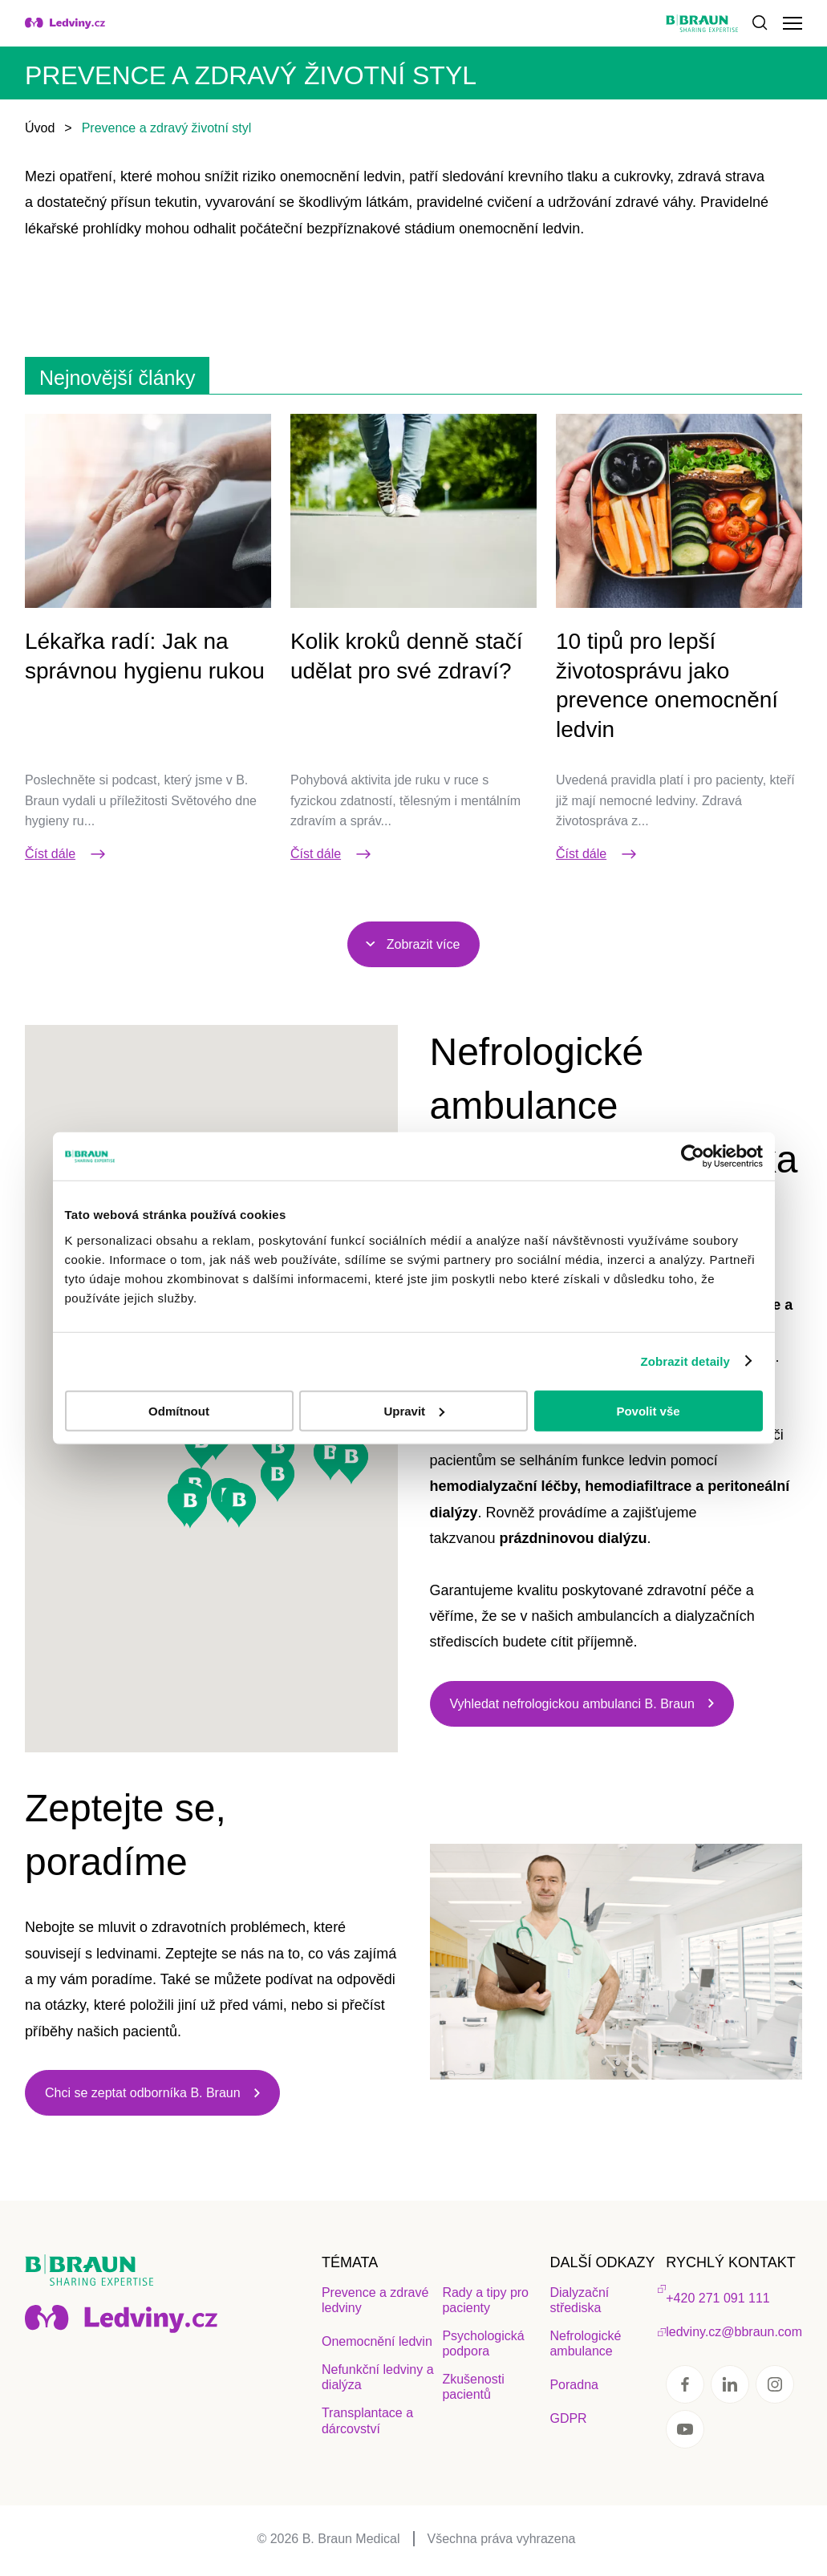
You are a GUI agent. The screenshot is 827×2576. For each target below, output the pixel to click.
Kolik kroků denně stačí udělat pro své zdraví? (406, 655)
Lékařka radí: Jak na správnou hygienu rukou (145, 655)
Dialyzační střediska (579, 2300)
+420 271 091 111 (717, 2298)
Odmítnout (178, 1410)
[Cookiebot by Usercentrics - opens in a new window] (692, 1156)
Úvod (40, 128)
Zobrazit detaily (685, 1361)
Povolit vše (647, 1410)
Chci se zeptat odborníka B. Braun (143, 2093)
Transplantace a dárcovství (367, 2420)
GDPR (567, 2418)
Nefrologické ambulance (585, 2343)
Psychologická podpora (483, 2343)
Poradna (573, 2385)
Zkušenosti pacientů (473, 2386)
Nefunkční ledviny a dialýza (378, 2377)
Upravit (413, 1410)
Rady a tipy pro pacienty (485, 2300)
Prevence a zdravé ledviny (375, 2300)
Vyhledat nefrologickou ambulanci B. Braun (572, 1704)
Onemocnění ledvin (377, 2341)
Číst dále (66, 854)
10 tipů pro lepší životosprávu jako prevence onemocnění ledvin (667, 685)
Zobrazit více (423, 944)
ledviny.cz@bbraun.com (734, 2332)
